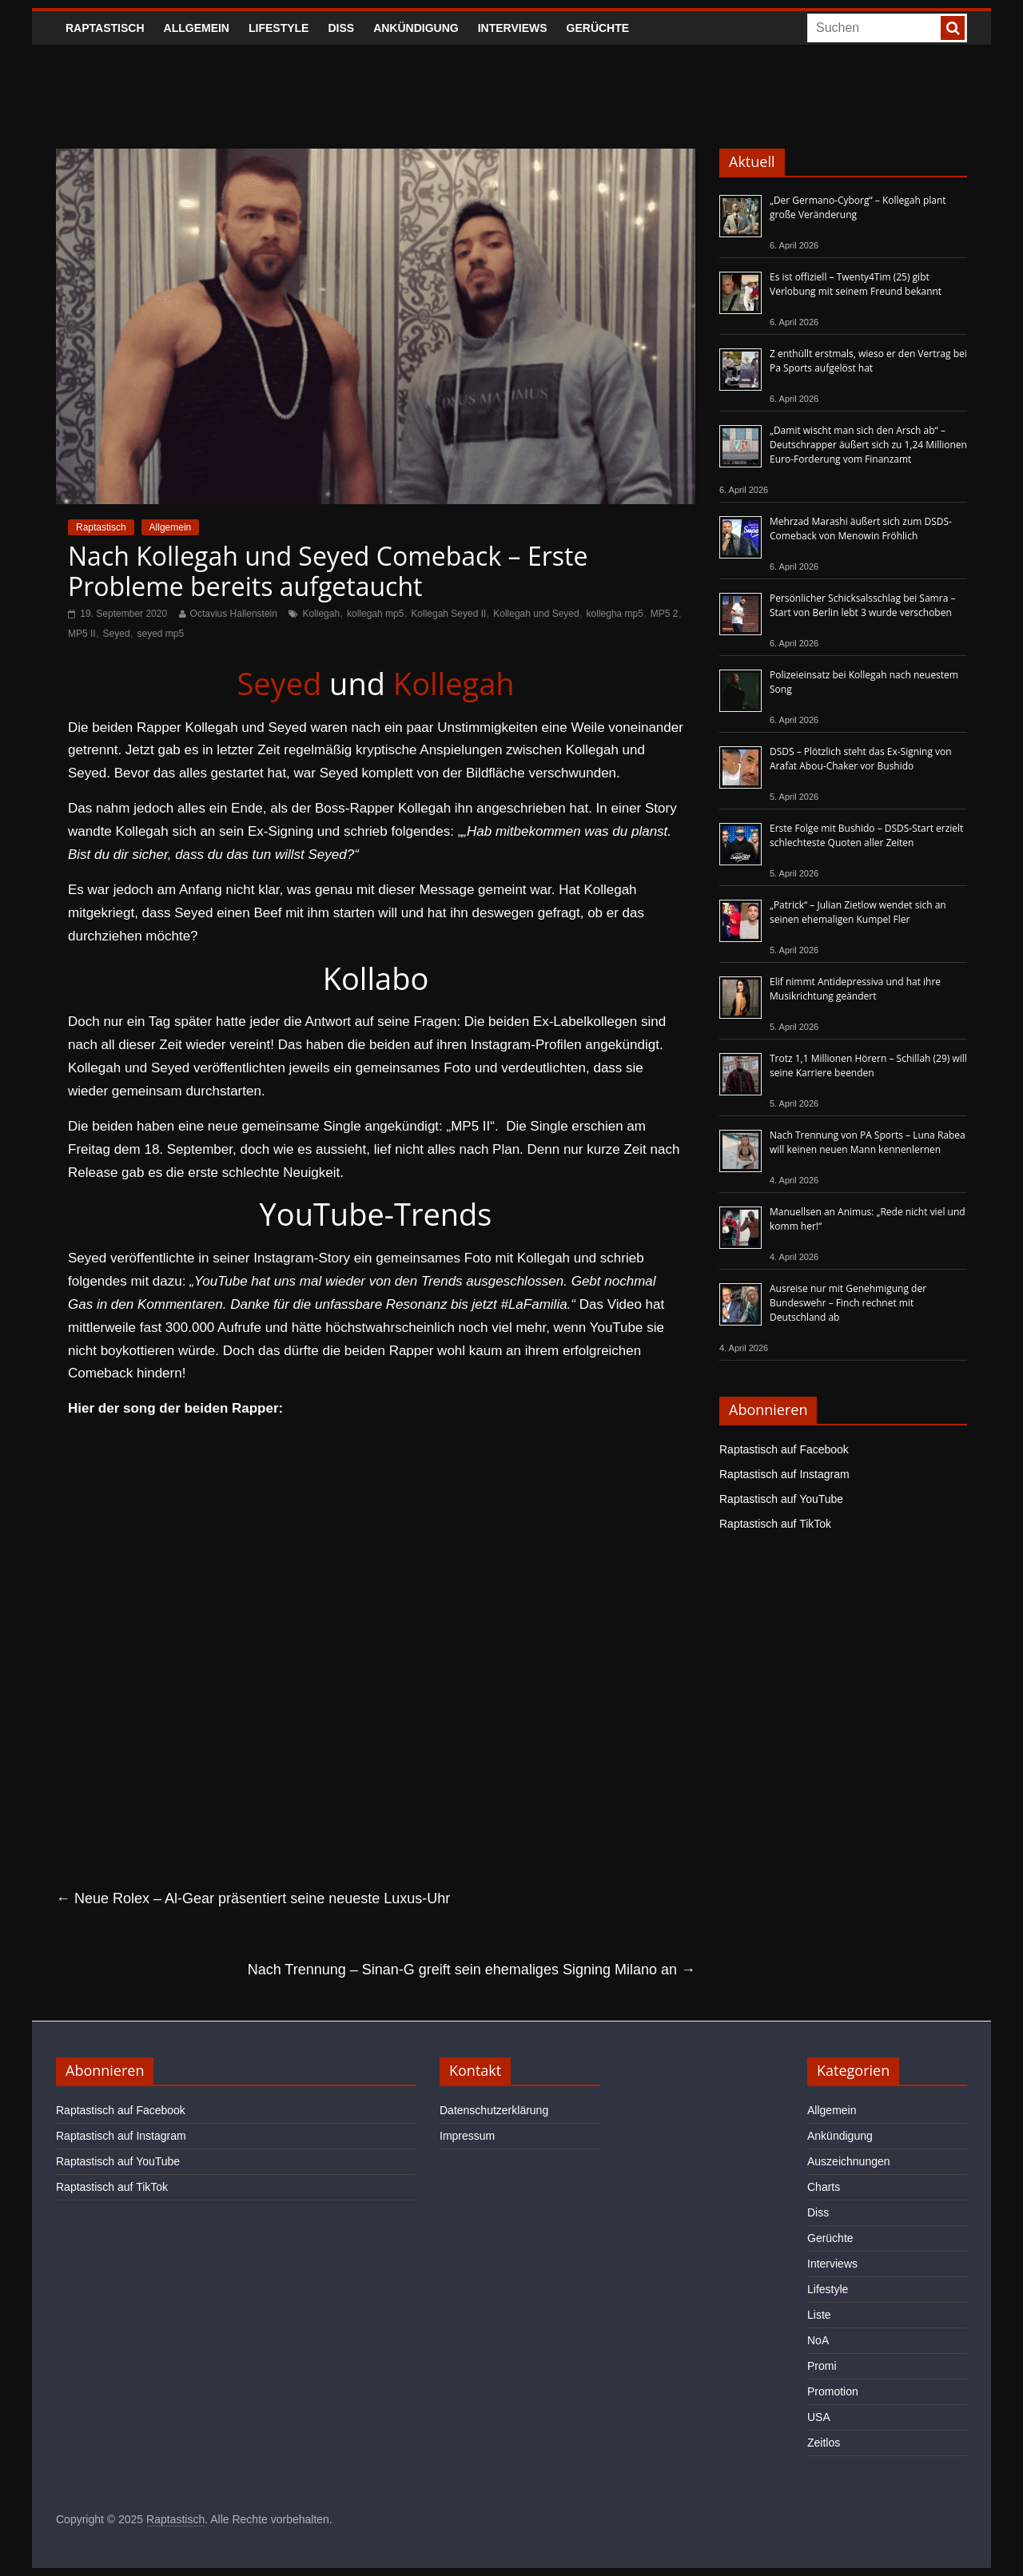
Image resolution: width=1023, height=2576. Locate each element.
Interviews (512, 28)
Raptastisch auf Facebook (784, 1449)
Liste (819, 2314)
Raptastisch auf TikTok (775, 1523)
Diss (341, 28)
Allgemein (196, 28)
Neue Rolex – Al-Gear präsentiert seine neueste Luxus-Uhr (253, 1898)
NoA (818, 2340)
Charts (823, 2186)
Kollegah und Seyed (536, 613)
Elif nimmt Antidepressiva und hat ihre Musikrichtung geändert (855, 989)
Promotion (832, 2391)
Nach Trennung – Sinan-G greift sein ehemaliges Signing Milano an (471, 1970)
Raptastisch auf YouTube (781, 1499)
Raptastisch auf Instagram (784, 1474)
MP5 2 (665, 613)
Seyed (116, 633)
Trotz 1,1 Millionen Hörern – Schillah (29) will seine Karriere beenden (868, 1065)
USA (818, 2417)
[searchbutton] (953, 28)
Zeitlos (823, 2442)
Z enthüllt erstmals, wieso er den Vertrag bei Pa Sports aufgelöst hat (868, 361)
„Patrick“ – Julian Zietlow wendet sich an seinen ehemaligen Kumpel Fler (858, 912)
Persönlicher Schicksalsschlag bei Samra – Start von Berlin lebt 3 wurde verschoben (862, 605)
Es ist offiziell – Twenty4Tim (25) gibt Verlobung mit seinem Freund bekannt (855, 284)
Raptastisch (105, 28)
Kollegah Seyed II (448, 613)
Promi (822, 2365)
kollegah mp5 (375, 613)
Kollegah (321, 613)
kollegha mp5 (615, 613)
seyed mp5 (161, 633)
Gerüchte (598, 28)
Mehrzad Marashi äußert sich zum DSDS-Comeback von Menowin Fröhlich (861, 529)
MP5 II (82, 633)
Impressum (467, 2135)
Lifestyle (278, 28)
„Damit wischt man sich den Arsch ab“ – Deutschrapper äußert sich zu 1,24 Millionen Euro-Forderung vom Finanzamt (868, 444)
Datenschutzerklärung (494, 2110)
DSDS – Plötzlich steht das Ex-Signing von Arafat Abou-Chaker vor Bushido (861, 759)
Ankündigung (416, 28)
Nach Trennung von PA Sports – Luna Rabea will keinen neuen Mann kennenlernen (867, 1142)
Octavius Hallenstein (233, 613)
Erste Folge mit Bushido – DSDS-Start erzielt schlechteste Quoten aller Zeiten (866, 835)
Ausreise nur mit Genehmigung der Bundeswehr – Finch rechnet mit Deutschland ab (848, 1303)
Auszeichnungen (848, 2161)
